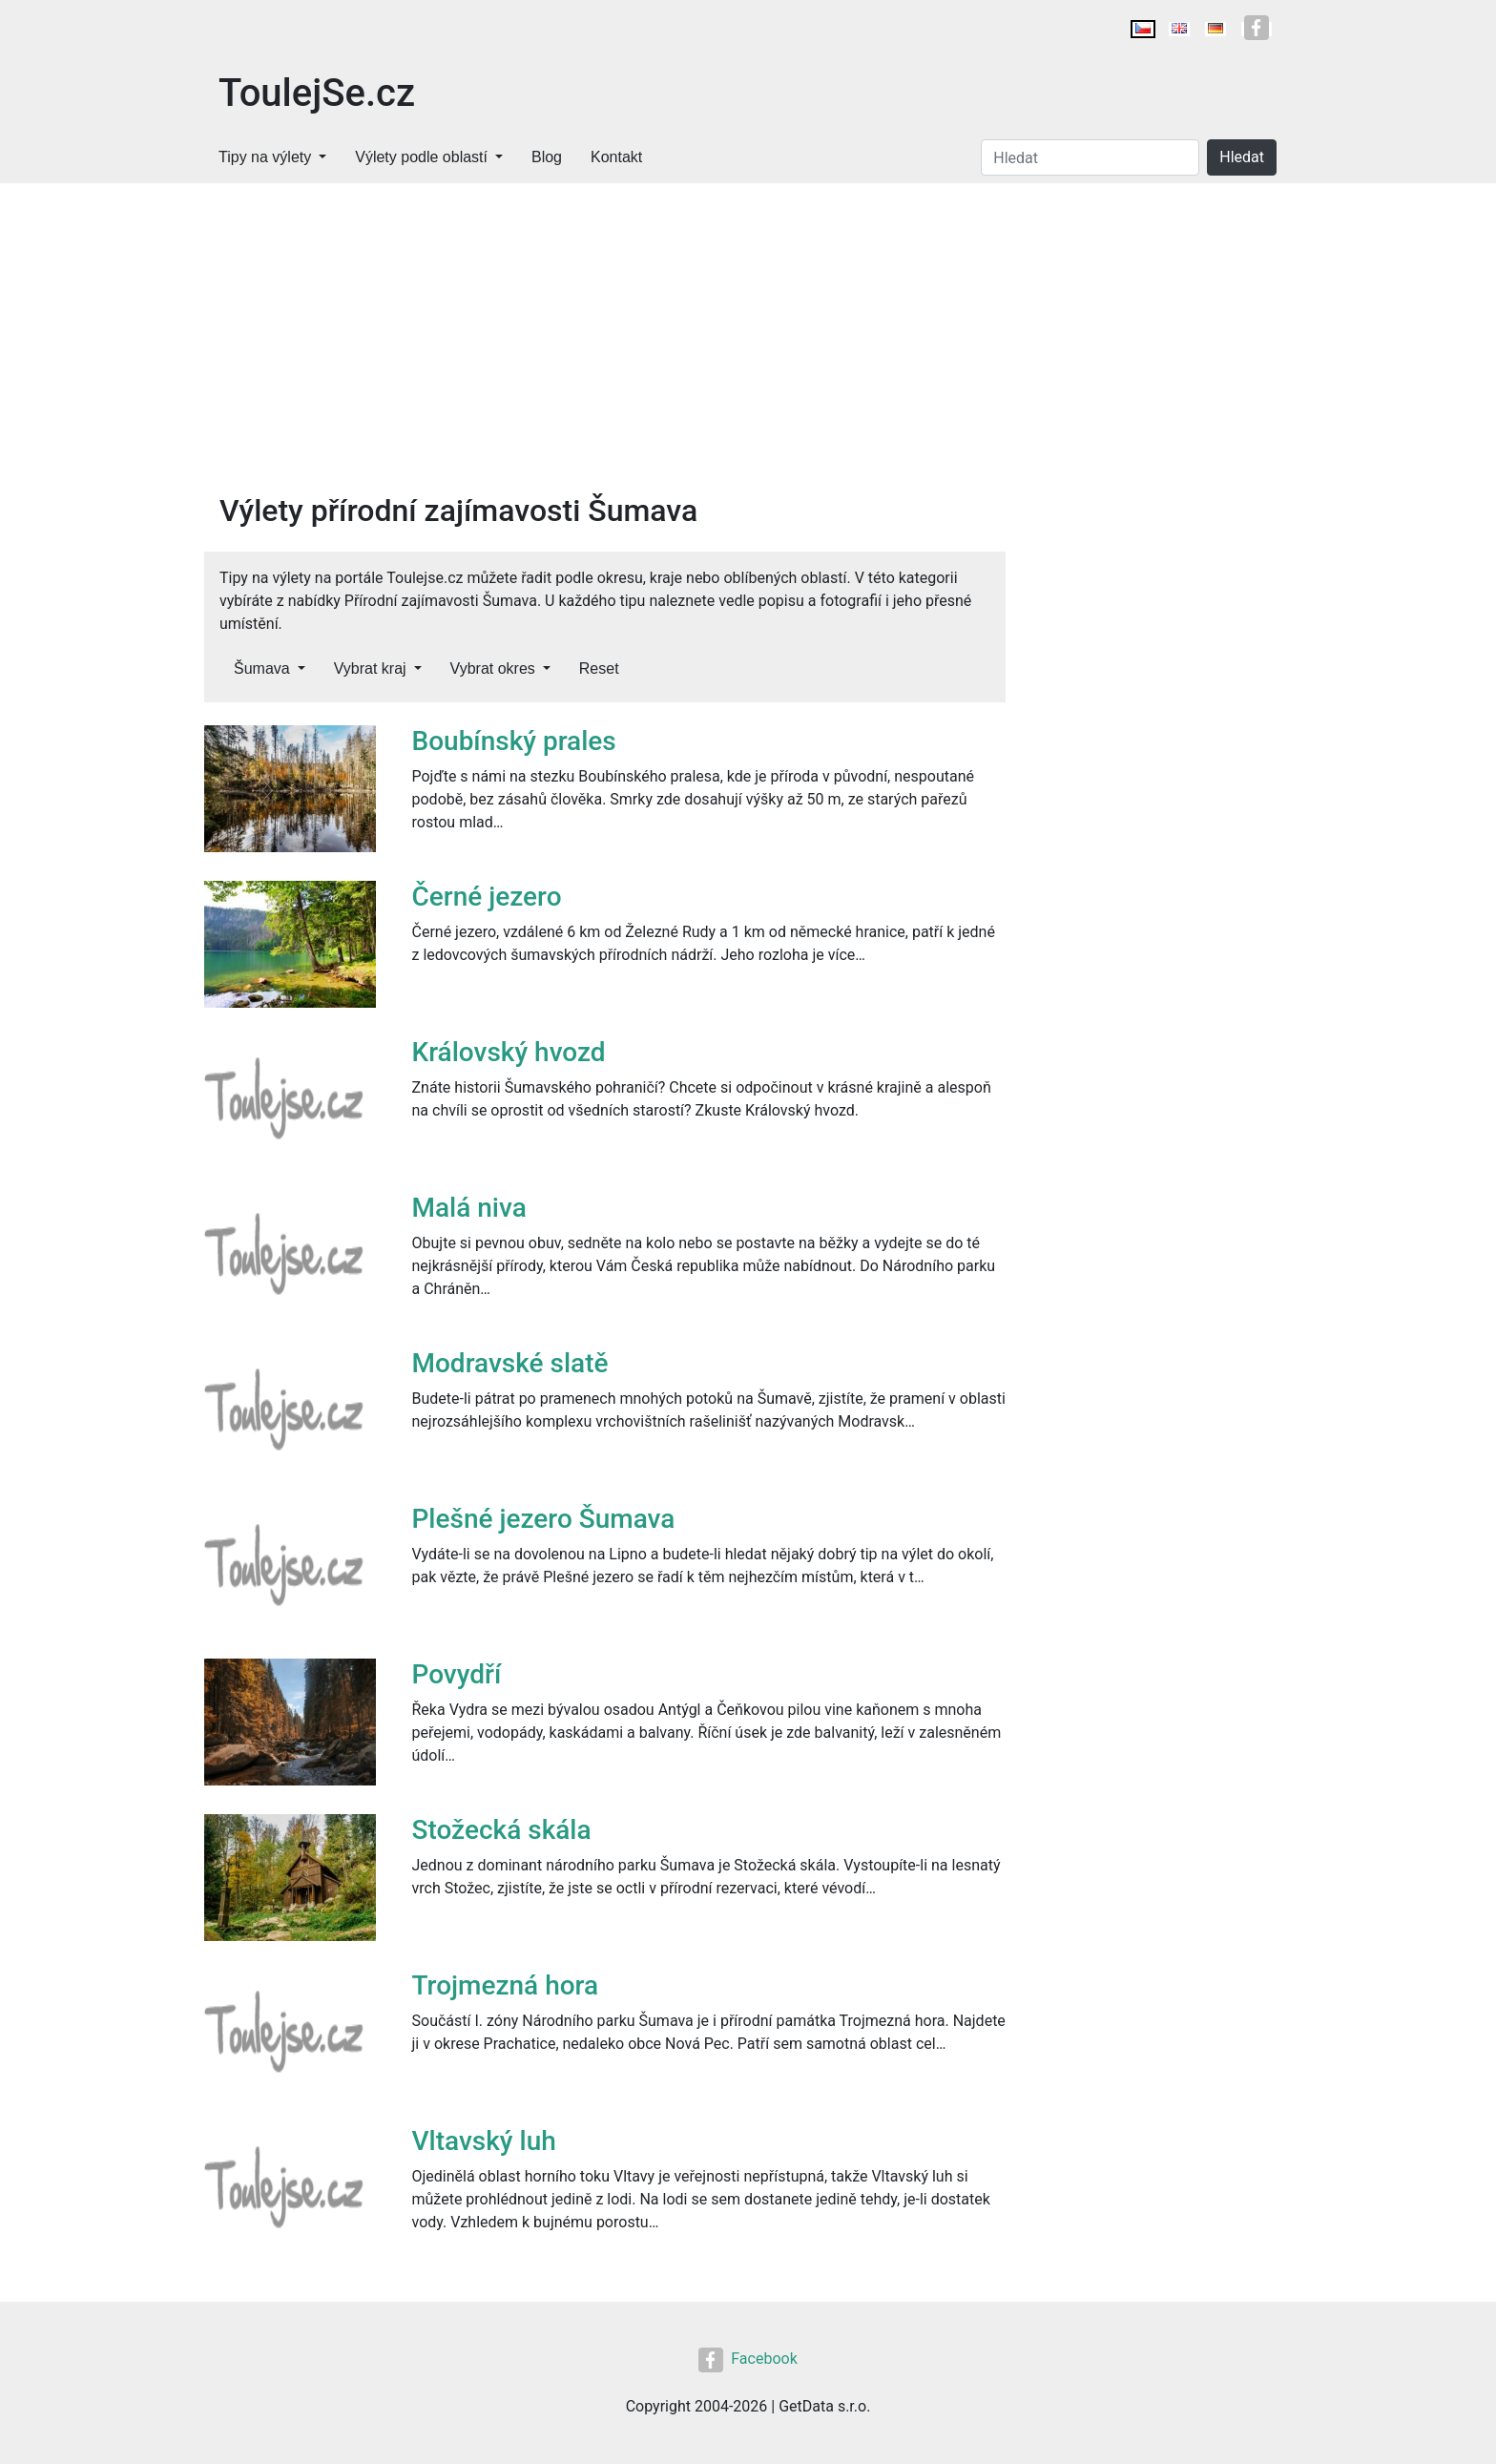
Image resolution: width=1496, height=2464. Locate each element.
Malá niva (469, 1207)
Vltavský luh (484, 2141)
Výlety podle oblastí (421, 157)
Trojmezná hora (505, 1985)
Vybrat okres (492, 668)
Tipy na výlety (264, 157)
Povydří (457, 1674)
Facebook (747, 2358)
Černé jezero (487, 896)
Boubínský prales (514, 741)
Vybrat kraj (370, 668)
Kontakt (616, 157)
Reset (599, 668)
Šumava (262, 668)
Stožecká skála (502, 1830)
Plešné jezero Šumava (543, 1519)
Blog (546, 157)
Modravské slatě (510, 1363)
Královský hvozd (509, 1052)
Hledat (1241, 157)
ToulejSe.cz (316, 93)
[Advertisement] (605, 349)
